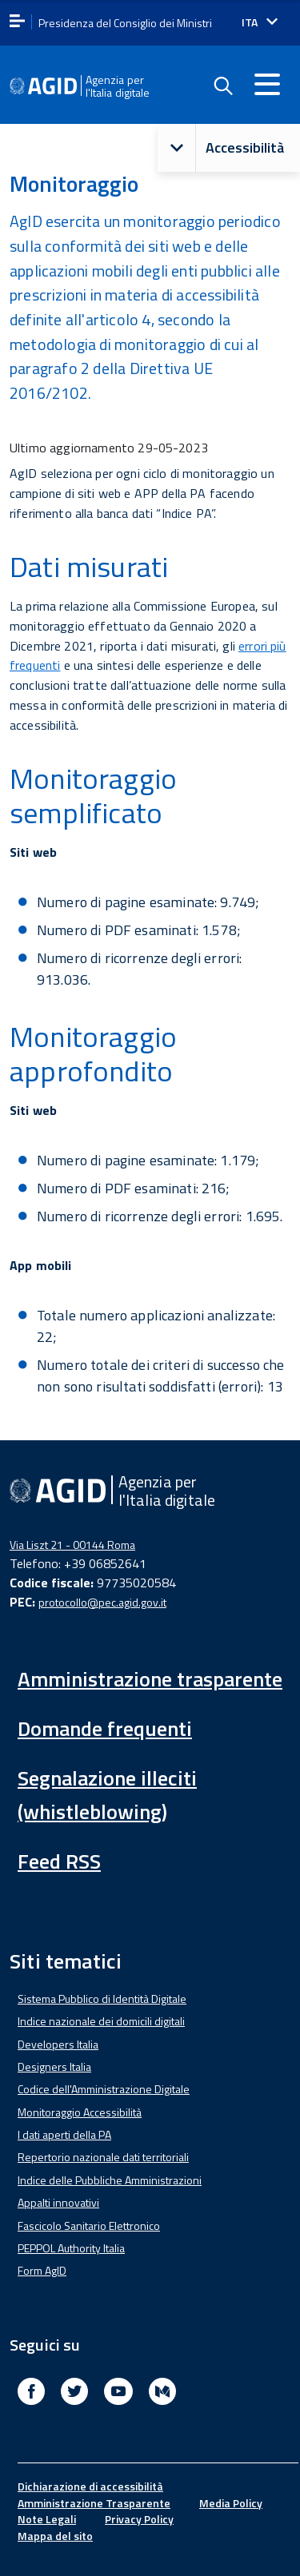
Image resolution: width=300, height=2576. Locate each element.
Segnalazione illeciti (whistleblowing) (107, 1794)
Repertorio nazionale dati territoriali (103, 2156)
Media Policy (230, 2502)
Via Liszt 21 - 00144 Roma (72, 1544)
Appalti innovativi (58, 2202)
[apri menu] (17, 22)
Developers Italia (58, 2044)
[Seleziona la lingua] (259, 22)
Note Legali (47, 2518)
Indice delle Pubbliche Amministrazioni (110, 2180)
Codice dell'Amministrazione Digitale (104, 2088)
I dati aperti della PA (64, 2134)
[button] (177, 148)
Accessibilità (221, 148)
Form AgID (42, 2270)
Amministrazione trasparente (150, 1678)
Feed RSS (59, 1861)
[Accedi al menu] (267, 84)
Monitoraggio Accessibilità (80, 2112)
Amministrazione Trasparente (94, 2502)
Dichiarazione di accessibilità (90, 2486)
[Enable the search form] (222, 86)
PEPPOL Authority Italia (71, 2248)
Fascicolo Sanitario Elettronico (89, 2225)
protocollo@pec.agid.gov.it (102, 1602)
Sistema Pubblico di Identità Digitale (102, 1998)
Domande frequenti (105, 1728)
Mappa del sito (55, 2535)
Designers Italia (54, 2066)
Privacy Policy (139, 2518)
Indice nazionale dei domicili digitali (101, 2021)
